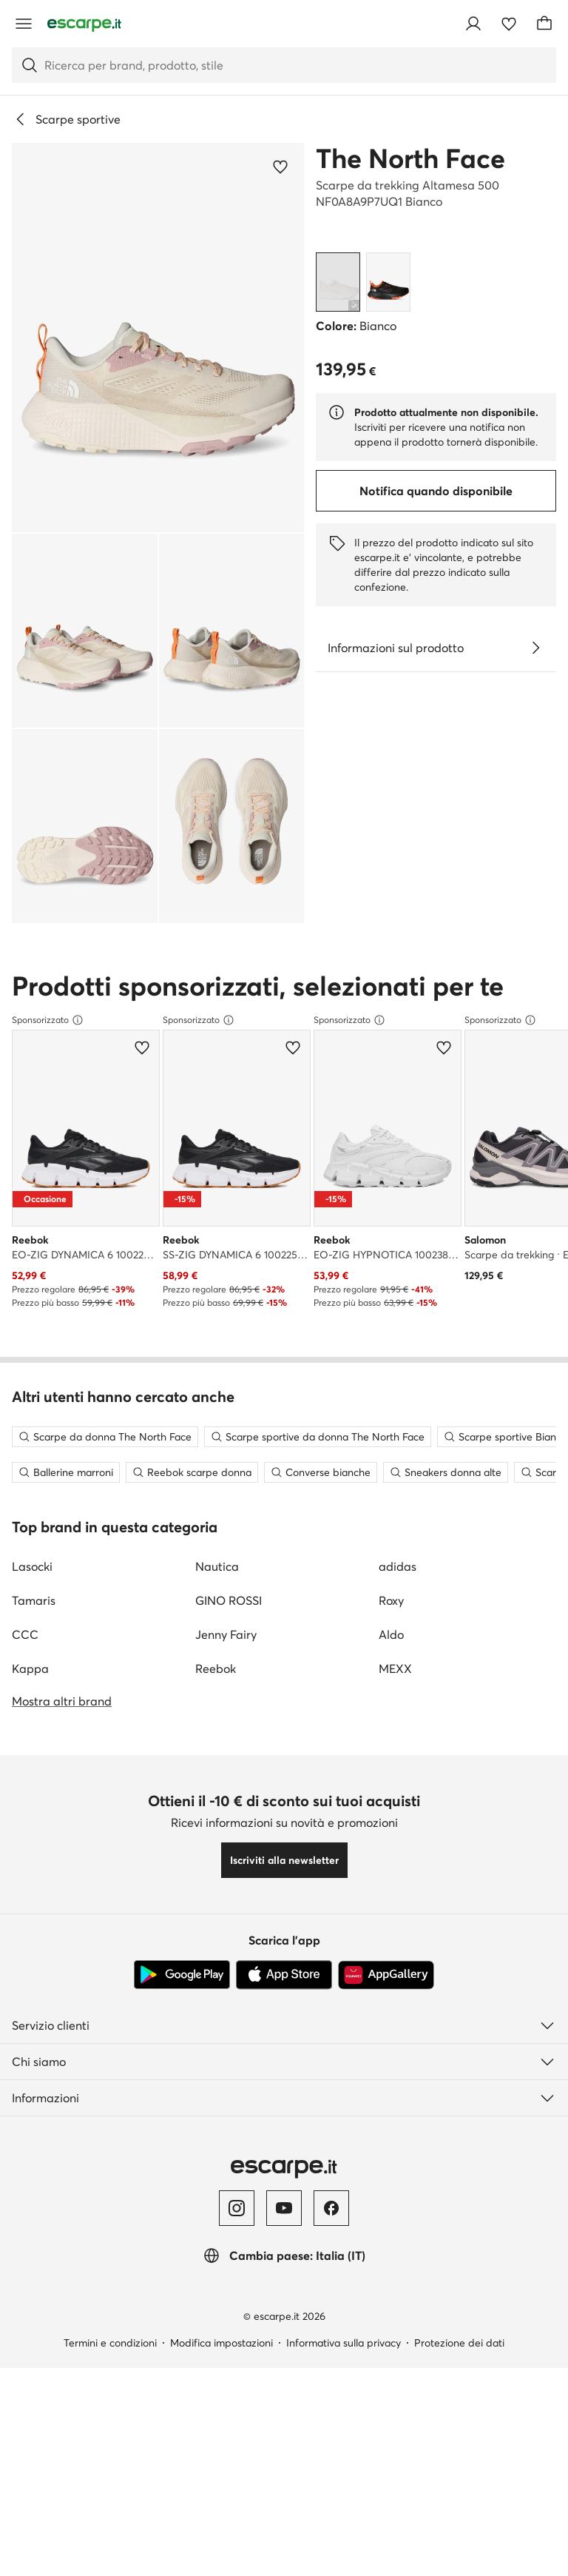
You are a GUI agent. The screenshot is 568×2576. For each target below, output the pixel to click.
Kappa (30, 1692)
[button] (158, 337)
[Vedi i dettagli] (535, 647)
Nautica (217, 1590)
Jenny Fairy (226, 1658)
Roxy (391, 1624)
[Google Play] (182, 1998)
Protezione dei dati (459, 2366)
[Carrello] (544, 23)
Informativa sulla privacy (343, 2366)
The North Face (410, 158)
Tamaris (33, 1624)
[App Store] (284, 1998)
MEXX (395, 1692)
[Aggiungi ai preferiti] (280, 166)
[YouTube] (284, 2232)
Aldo (391, 1658)
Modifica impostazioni (221, 2366)
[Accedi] (473, 23)
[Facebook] (331, 2232)
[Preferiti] (509, 23)
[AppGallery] (386, 1998)
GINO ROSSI (228, 1624)
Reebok (215, 1692)
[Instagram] (236, 2232)
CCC (25, 1658)
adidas (397, 1590)
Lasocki (32, 1590)
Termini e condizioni (110, 2366)
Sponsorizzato (48, 1020)
